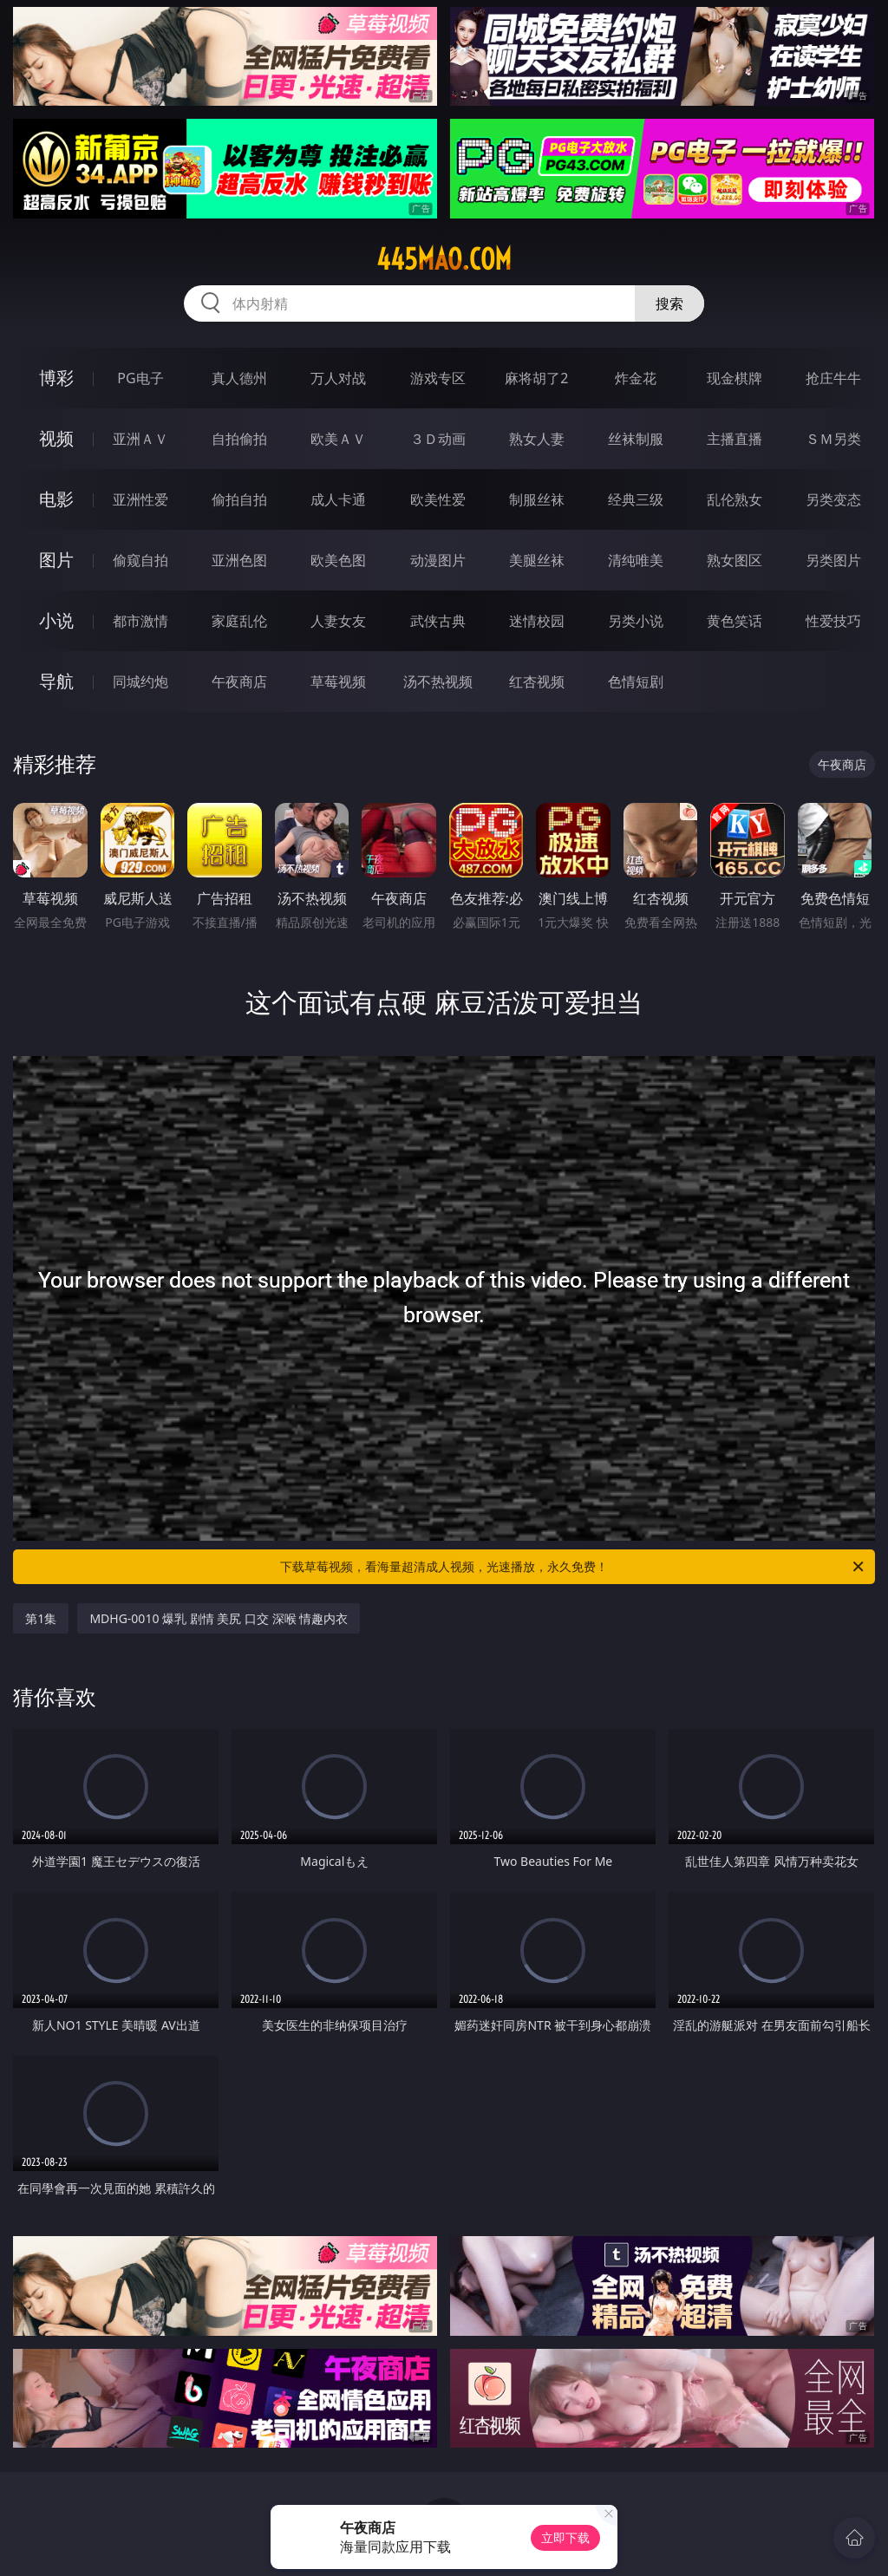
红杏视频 (537, 681)
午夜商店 (239, 681)
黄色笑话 (734, 620)
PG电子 (140, 378)
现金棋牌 (734, 378)
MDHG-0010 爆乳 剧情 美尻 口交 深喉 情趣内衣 (218, 1618)
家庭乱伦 (239, 620)
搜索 (669, 303)
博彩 (56, 377)
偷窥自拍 (140, 560)
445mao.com (444, 259)
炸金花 (635, 378)
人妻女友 (338, 620)
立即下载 (565, 2537)
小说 (56, 620)
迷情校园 (537, 620)
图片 (56, 559)
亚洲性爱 (140, 499)
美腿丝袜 (537, 560)
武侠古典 (438, 620)
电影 (56, 499)
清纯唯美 (635, 560)
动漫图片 (438, 560)
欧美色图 (338, 560)
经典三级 (635, 499)
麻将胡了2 (536, 378)
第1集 (40, 1618)
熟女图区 (734, 560)
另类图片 (833, 560)
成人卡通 (338, 499)
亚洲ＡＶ (140, 438)
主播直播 (734, 438)
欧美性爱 (438, 499)
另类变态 (833, 499)
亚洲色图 (239, 560)
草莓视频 (338, 681)
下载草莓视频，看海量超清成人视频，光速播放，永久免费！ (573, 1566)
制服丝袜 (537, 499)
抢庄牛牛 (833, 378)
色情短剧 (635, 681)
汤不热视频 (438, 681)
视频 (56, 438)
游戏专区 (438, 378)
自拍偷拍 (239, 438)
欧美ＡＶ (338, 438)
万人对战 (338, 378)
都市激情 (140, 620)
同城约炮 (140, 681)
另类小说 (635, 620)
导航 (56, 681)
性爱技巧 (833, 620)
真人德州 (239, 378)
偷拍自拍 (239, 499)
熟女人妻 (537, 438)
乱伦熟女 (734, 499)
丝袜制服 (635, 438)
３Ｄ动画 (438, 438)
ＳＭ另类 (833, 438)
